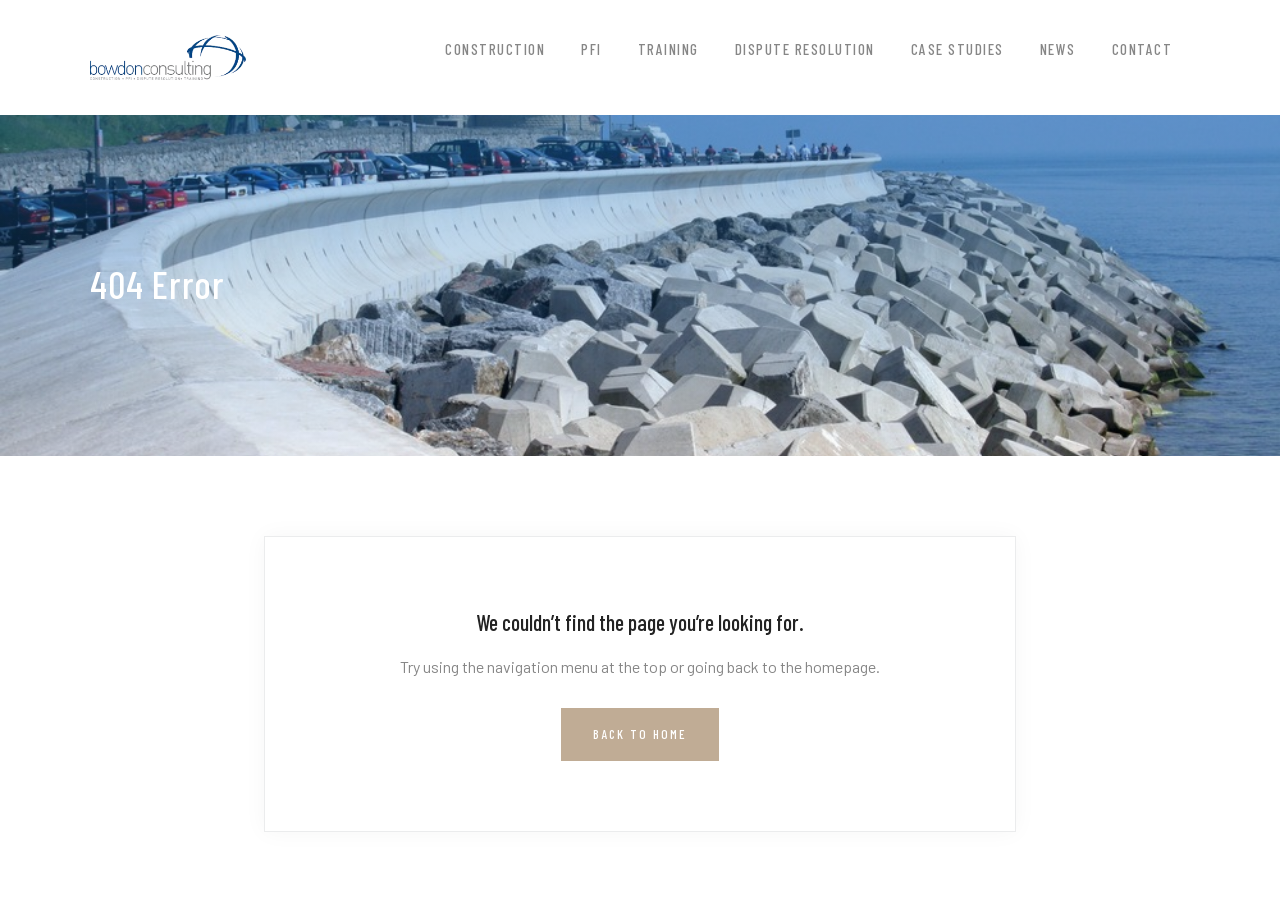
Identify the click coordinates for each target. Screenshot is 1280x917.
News (1058, 49)
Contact (1142, 49)
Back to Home (639, 734)
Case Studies (957, 49)
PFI (591, 49)
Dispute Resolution (805, 49)
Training (668, 49)
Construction (495, 49)
